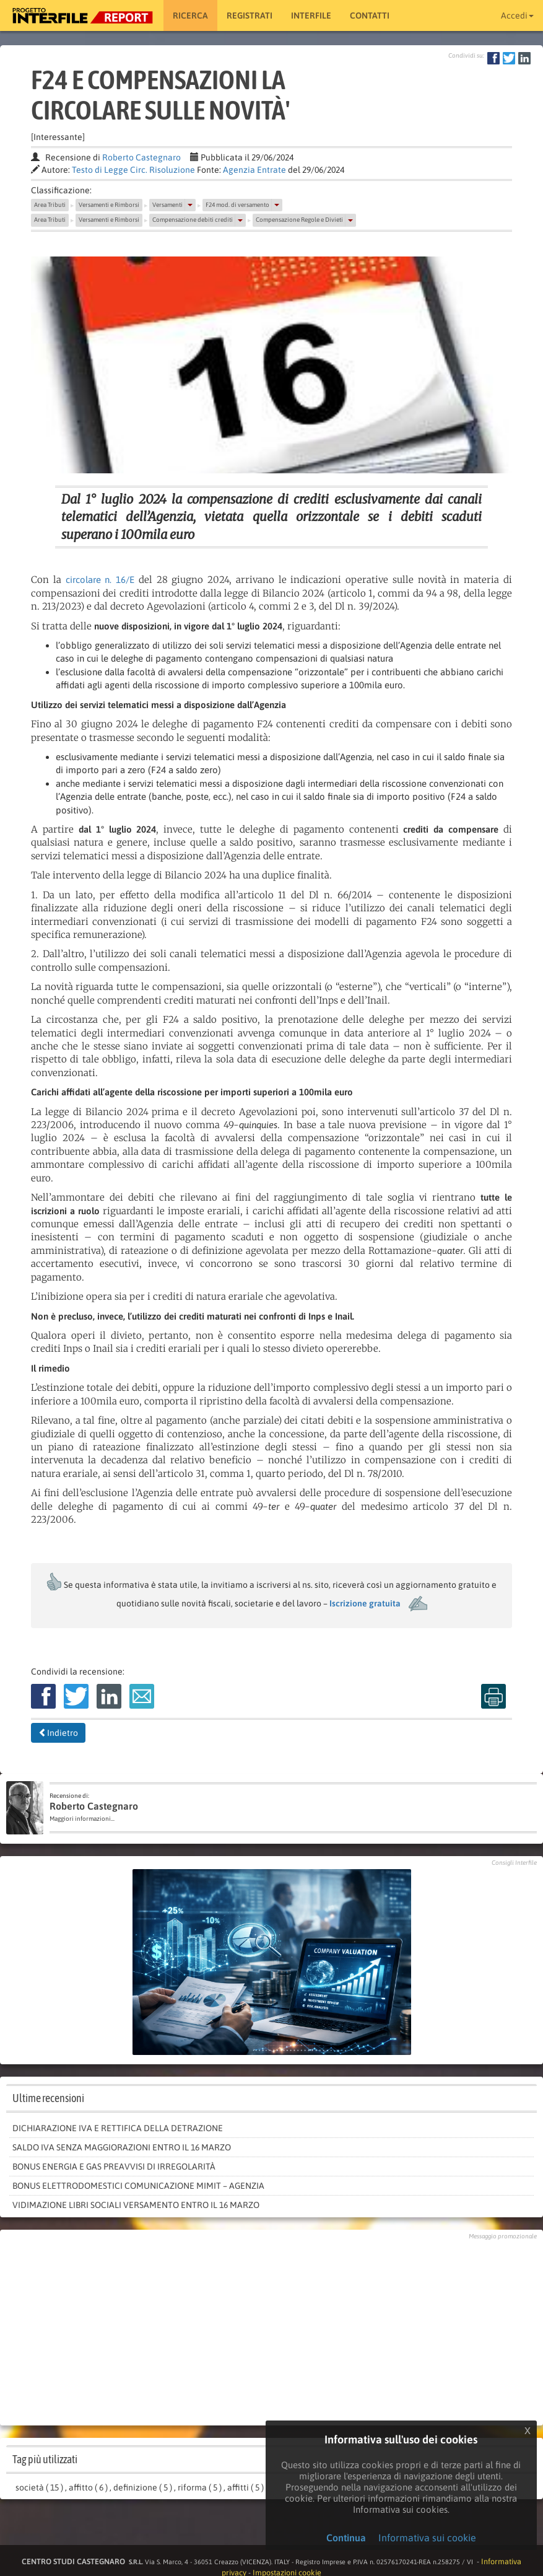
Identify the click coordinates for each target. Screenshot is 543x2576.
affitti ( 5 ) (245, 2487)
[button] (190, 205)
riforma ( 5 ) (200, 2487)
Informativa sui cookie (427, 2537)
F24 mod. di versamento (237, 204)
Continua (346, 2537)
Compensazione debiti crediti (192, 219)
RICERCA (190, 15)
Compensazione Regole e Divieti (299, 219)
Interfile (311, 15)
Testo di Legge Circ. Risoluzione (133, 170)
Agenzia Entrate (254, 170)
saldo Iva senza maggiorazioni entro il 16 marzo (121, 2147)
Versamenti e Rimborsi (109, 204)
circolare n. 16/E (100, 579)
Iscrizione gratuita (365, 1603)
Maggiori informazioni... (82, 1818)
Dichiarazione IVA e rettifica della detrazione (117, 2128)
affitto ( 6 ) (88, 2487)
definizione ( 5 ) (142, 2487)
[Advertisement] (271, 2329)
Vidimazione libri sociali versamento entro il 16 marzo (135, 2205)
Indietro (58, 1733)
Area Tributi (50, 204)
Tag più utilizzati (44, 2459)
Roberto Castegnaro (141, 157)
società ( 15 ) (39, 2487)
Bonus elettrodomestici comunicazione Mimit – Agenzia (138, 2186)
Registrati (249, 15)
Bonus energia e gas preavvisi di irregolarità (113, 2166)
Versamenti (167, 204)
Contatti (369, 15)
